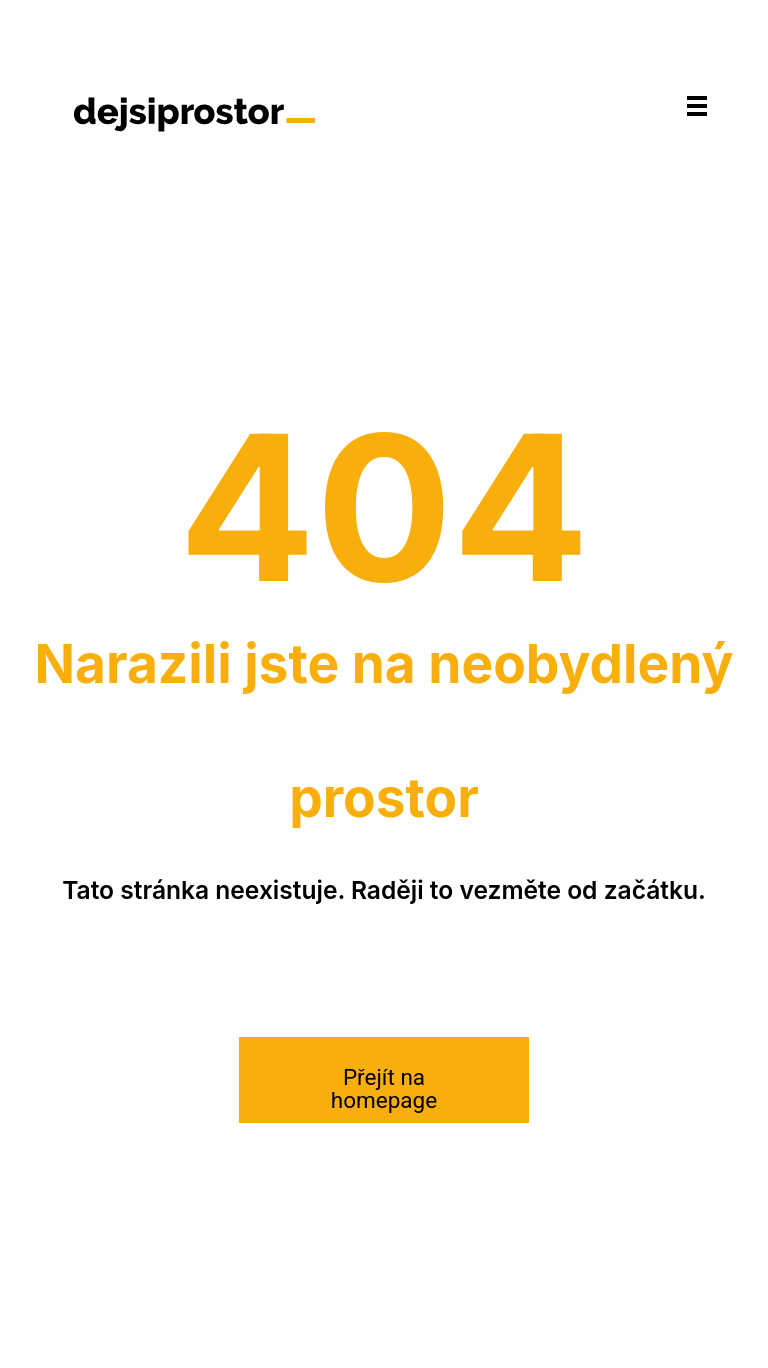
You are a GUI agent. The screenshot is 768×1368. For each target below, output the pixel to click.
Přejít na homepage (384, 1088)
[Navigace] (697, 106)
